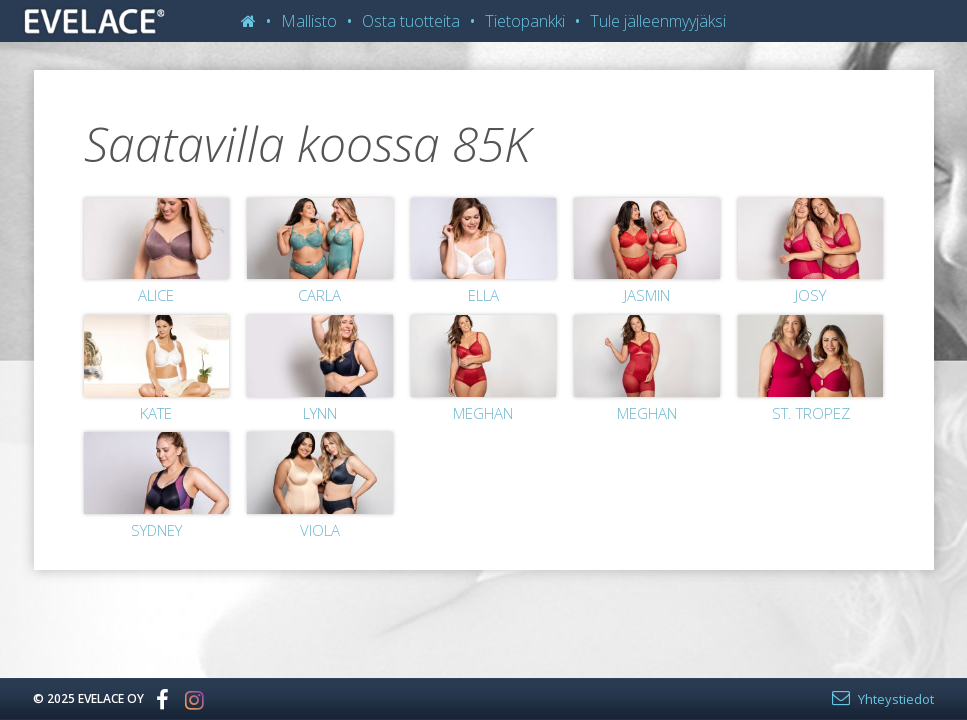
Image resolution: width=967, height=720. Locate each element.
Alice (156, 295)
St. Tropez (811, 413)
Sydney (156, 530)
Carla (319, 295)
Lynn (320, 413)
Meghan (483, 413)
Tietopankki (525, 21)
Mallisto (309, 21)
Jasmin (647, 295)
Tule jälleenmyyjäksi (658, 21)
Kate (156, 413)
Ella (483, 295)
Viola (320, 530)
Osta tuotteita (411, 21)
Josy (810, 295)
